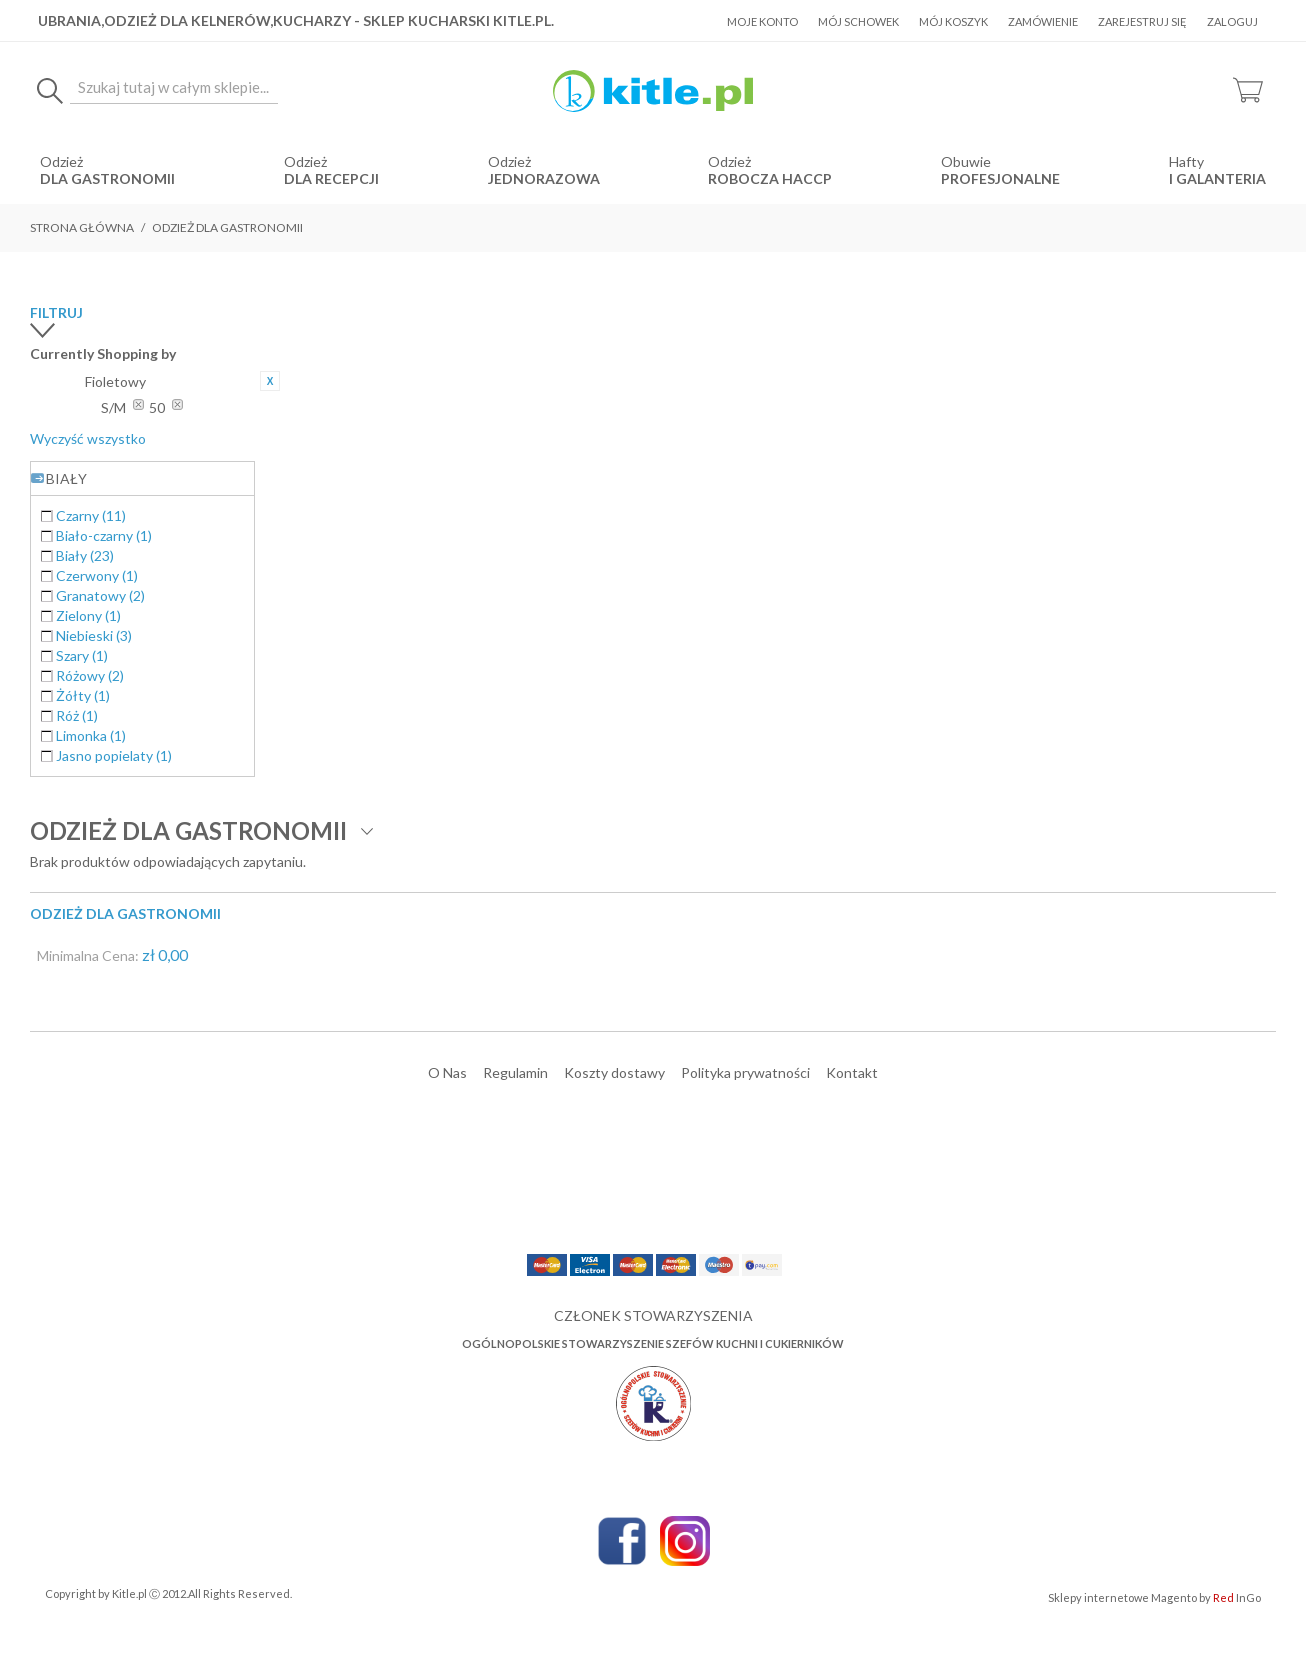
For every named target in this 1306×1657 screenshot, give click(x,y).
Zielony (88, 615)
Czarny (91, 515)
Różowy (90, 675)
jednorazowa (544, 178)
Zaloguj (1232, 21)
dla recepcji (331, 178)
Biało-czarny (104, 535)
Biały (85, 555)
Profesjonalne (1000, 178)
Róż (77, 715)
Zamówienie (1043, 21)
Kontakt (852, 1072)
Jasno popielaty (114, 755)
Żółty (83, 695)
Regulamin (515, 1072)
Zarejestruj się (1142, 21)
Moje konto (762, 21)
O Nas (447, 1072)
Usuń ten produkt (270, 381)
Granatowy (100, 595)
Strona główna (82, 227)
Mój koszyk (953, 21)
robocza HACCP (770, 178)
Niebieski (94, 635)
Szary (82, 655)
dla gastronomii (107, 178)
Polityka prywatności (745, 1072)
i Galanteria (1217, 178)
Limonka (91, 735)
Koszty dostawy (614, 1072)
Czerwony (97, 575)
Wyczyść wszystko (88, 438)
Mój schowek (858, 21)
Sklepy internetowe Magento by (1154, 1597)
